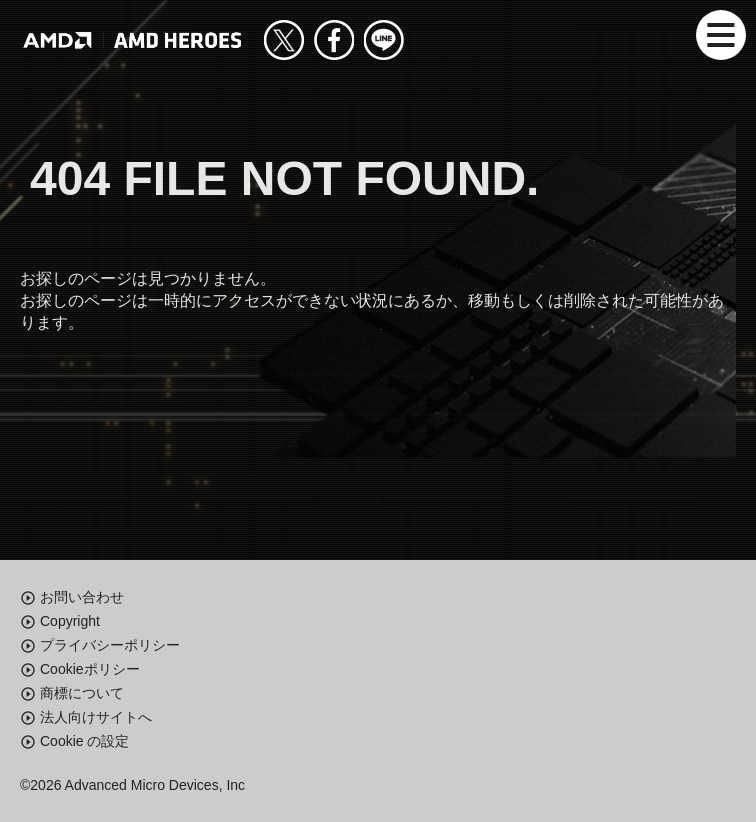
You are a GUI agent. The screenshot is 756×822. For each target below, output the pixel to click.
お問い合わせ (82, 597)
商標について (82, 693)
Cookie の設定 (84, 741)
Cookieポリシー (90, 669)
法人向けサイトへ (96, 717)
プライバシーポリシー (110, 645)
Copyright (70, 621)
